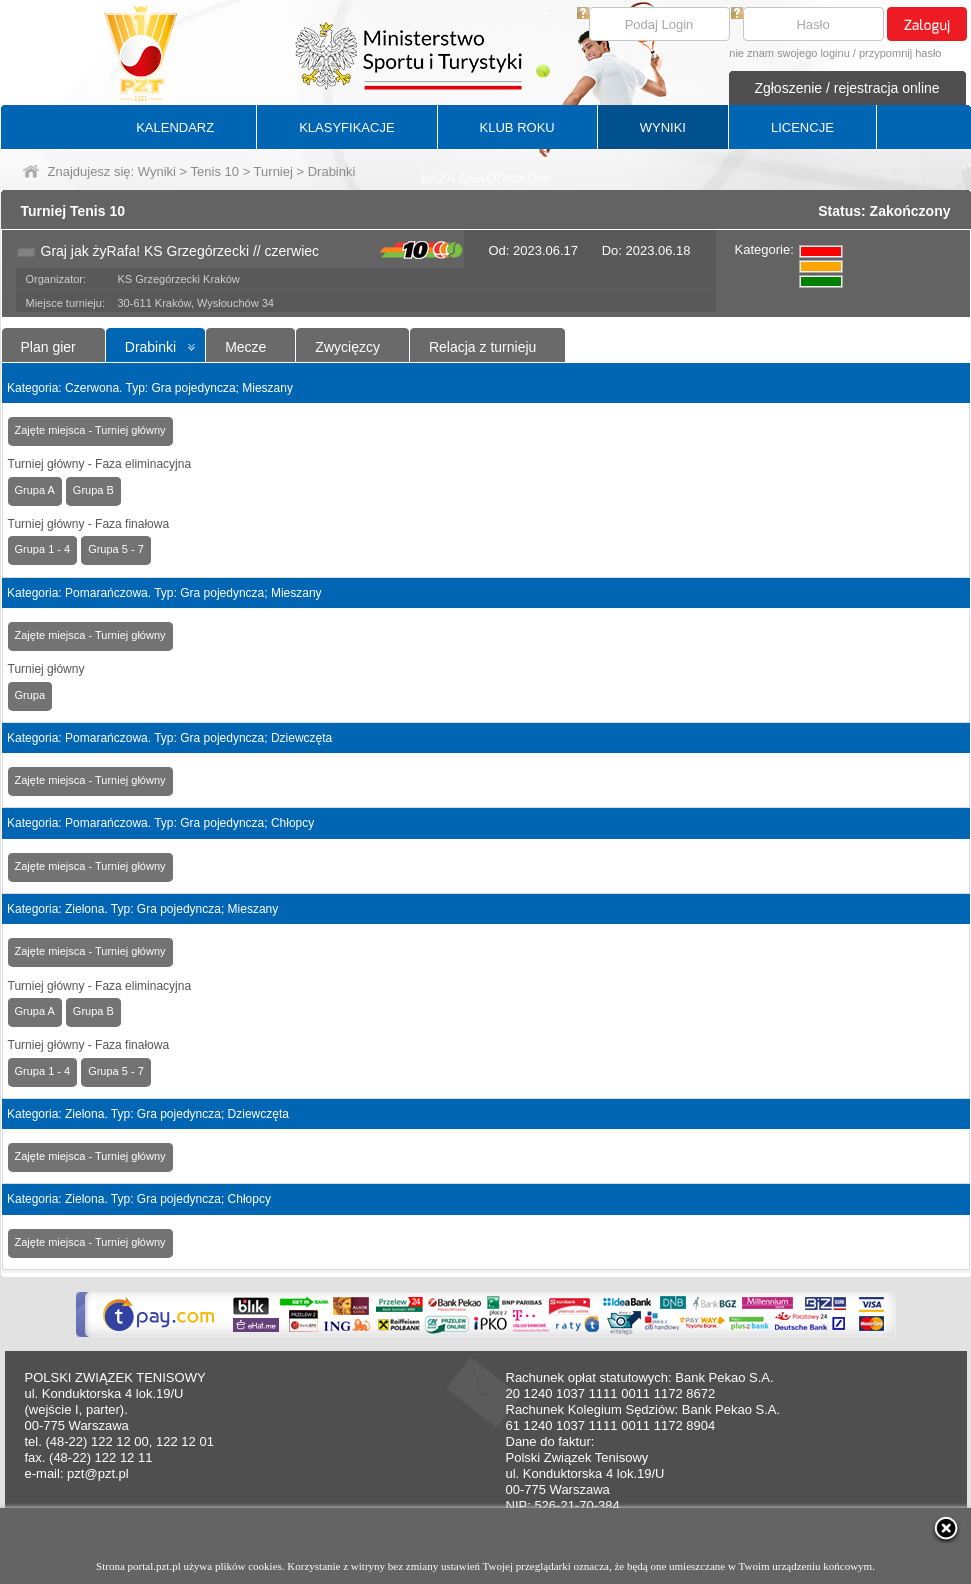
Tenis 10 (215, 171)
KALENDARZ (175, 127)
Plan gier (48, 347)
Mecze (245, 347)
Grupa (30, 695)
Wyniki (157, 171)
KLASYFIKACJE (346, 127)
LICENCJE (802, 127)
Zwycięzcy (347, 347)
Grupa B (93, 490)
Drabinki (150, 347)
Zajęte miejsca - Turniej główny (90, 430)
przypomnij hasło (900, 53)
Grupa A (35, 490)
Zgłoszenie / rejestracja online (846, 88)
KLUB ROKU (517, 127)
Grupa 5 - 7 (116, 549)
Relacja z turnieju (482, 347)
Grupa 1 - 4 (43, 549)
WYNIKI (663, 127)
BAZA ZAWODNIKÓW (485, 178)
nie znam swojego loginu (789, 53)
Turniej (273, 171)
